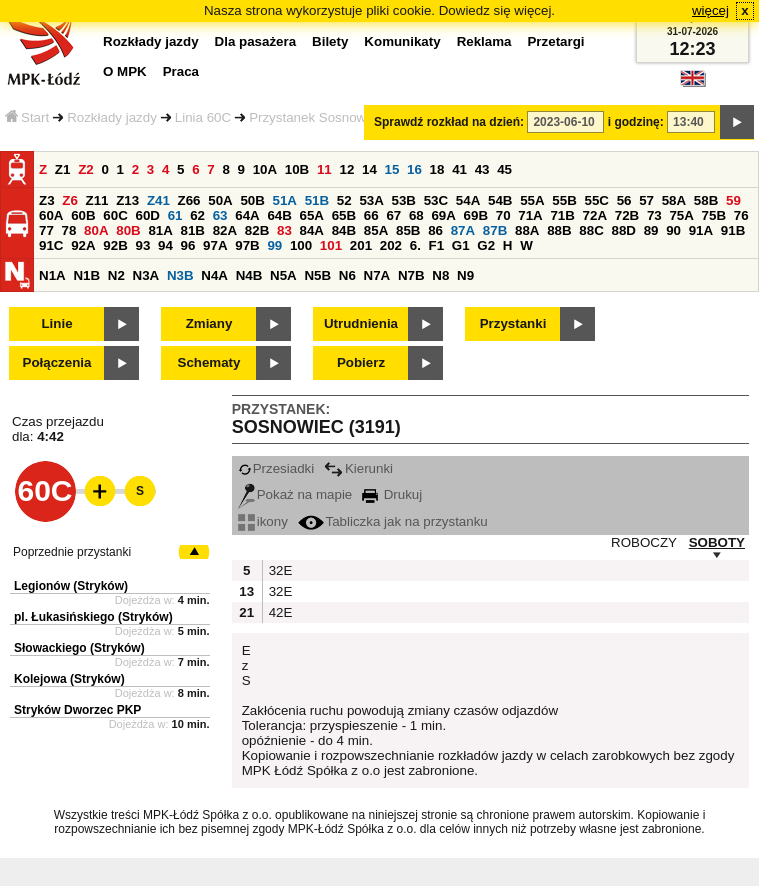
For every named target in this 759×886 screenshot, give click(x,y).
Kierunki (358, 468)
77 (46, 230)
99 (274, 245)
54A (468, 200)
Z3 (47, 200)
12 (346, 169)
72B (627, 215)
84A (312, 230)
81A (160, 230)
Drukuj (392, 494)
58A (674, 200)
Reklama (484, 41)
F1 (437, 245)
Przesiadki (276, 468)
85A (376, 230)
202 (391, 245)
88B (559, 230)
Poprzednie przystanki (72, 552)
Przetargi (555, 41)
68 (416, 215)
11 (324, 169)
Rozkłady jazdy (112, 117)
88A (527, 230)
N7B (411, 275)
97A (215, 245)
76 (741, 215)
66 (371, 215)
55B (564, 200)
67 (393, 215)
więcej (710, 10)
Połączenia (57, 362)
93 (142, 245)
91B (733, 230)
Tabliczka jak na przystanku (393, 521)
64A (247, 215)
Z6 (70, 200)
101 (331, 245)
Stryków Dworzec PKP (77, 710)
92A (83, 245)
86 (435, 230)
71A (530, 215)
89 (651, 230)
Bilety (330, 41)
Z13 (127, 200)
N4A (214, 275)
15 (392, 169)
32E (279, 570)
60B (83, 215)
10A (265, 169)
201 (361, 245)
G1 (461, 245)
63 (220, 215)
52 (344, 200)
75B (714, 215)
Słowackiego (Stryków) (79, 648)
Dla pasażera (256, 41)
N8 (440, 275)
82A (225, 230)
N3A (146, 275)
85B (408, 230)
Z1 (63, 169)
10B (297, 169)
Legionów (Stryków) (71, 586)
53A (371, 200)
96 (188, 245)
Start (27, 117)
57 (646, 200)
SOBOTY (717, 542)
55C (596, 200)
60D (147, 215)
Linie (56, 323)
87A (463, 230)
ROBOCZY (644, 542)
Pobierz (361, 362)
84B (344, 230)
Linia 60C (203, 117)
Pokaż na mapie (295, 494)
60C (115, 215)
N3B (180, 275)
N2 (116, 275)
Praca (181, 71)
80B (128, 230)
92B (115, 245)
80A (96, 230)
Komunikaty (402, 41)
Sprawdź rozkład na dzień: (449, 122)
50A (220, 200)
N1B (86, 275)
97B (247, 245)
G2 (486, 245)
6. (415, 245)
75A (681, 215)
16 (414, 169)
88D (623, 230)
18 (437, 169)
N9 (465, 275)
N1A (52, 275)
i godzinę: (636, 122)
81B (193, 230)
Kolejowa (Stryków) (69, 679)
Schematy (209, 362)
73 (654, 215)
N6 (347, 275)
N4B (249, 275)
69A (443, 215)
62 (197, 215)
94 (165, 245)
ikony (263, 521)
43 (482, 169)
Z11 (97, 200)
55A (532, 200)
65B (344, 215)
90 (673, 230)
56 (624, 200)
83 (284, 230)
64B (279, 215)
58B (706, 200)
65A (312, 215)
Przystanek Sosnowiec (316, 117)
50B (252, 200)
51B (317, 200)
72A (595, 215)
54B (500, 200)
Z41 (158, 200)
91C (51, 245)
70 (503, 215)
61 (175, 215)
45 (504, 169)
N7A (377, 275)
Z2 (86, 169)
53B (404, 200)
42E (279, 612)
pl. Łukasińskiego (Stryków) (93, 617)
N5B (317, 275)
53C (436, 200)
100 (301, 245)
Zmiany (209, 323)
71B (562, 215)
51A (285, 200)
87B (495, 230)
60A (51, 215)
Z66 (189, 200)
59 (733, 200)
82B (257, 230)
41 (459, 169)
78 (69, 230)
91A (701, 230)
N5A (283, 275)
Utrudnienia (361, 323)
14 (369, 169)
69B (476, 215)
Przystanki (513, 323)
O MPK (125, 71)
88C (591, 230)
